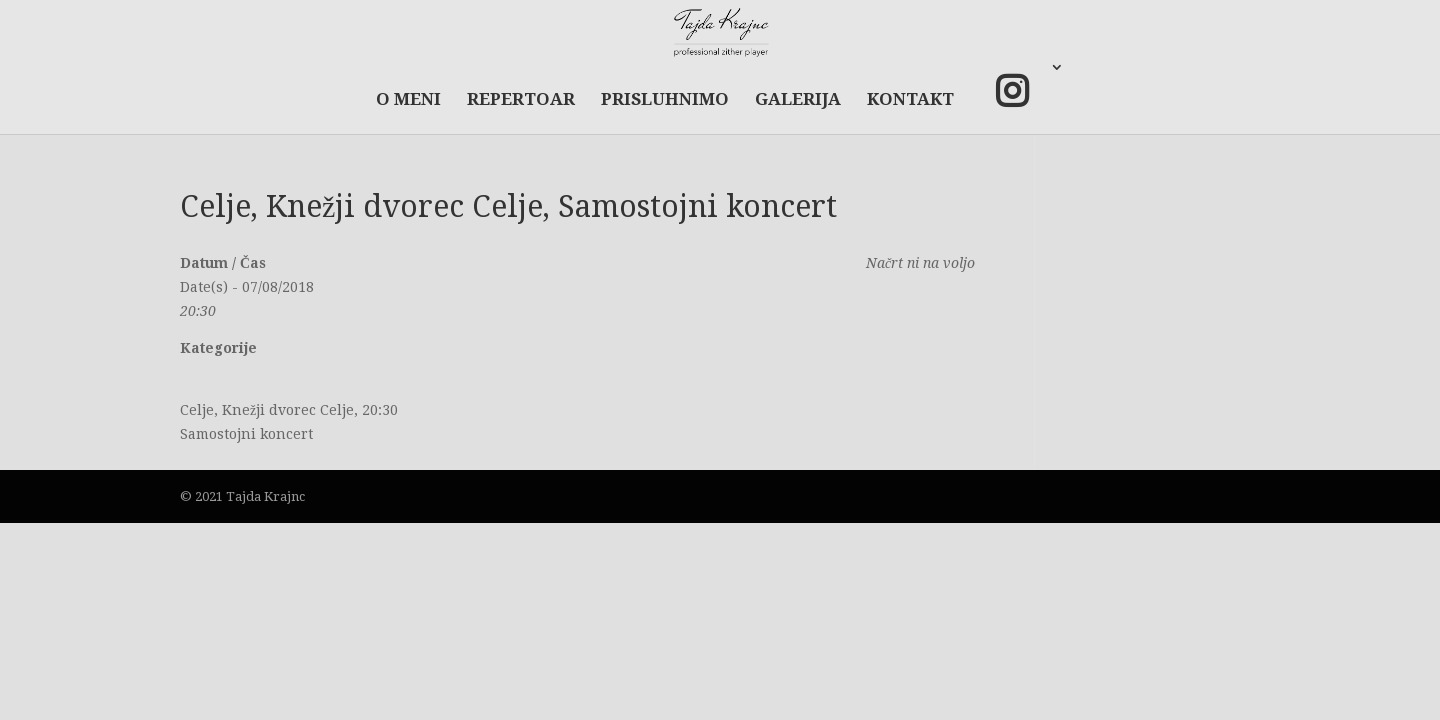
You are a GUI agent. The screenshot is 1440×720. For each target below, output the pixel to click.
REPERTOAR (521, 100)
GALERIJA (798, 100)
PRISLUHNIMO (665, 100)
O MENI (408, 100)
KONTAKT (910, 100)
